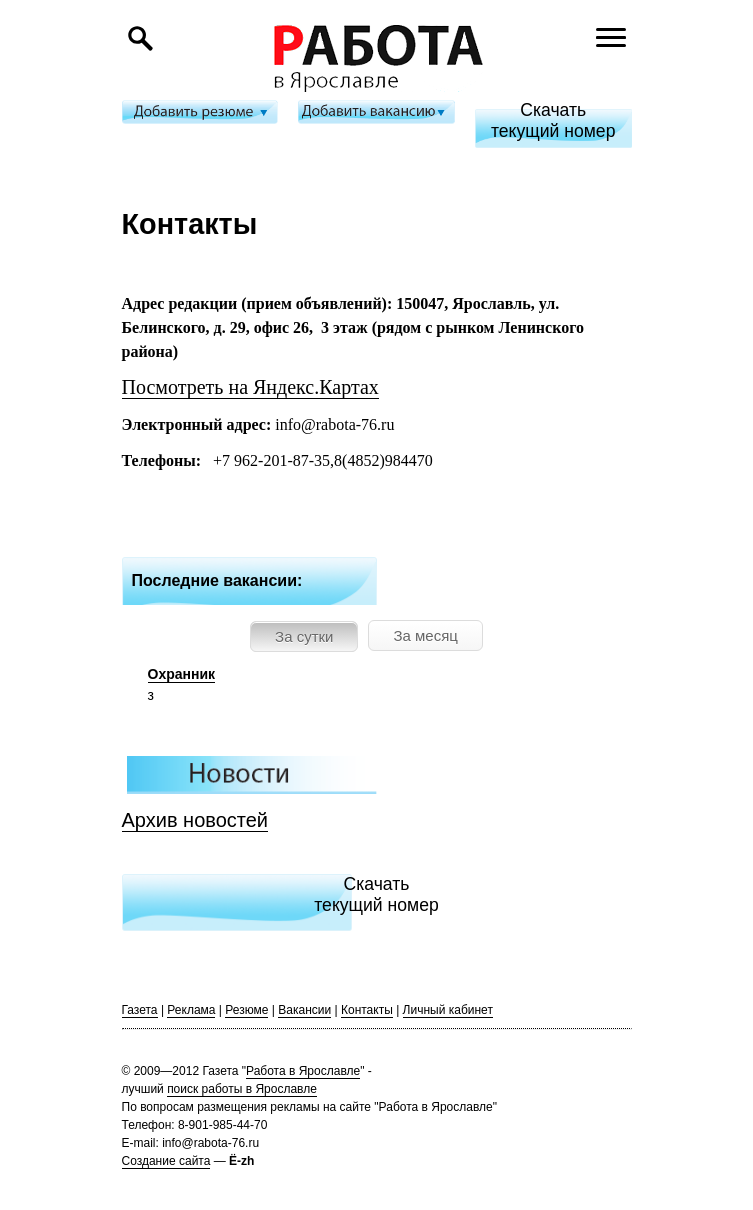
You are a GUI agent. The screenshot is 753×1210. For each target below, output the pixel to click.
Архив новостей (195, 820)
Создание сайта (166, 1161)
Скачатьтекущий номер (553, 120)
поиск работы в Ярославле (242, 1089)
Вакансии (304, 1010)
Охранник (182, 674)
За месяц (425, 635)
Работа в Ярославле (303, 1071)
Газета (140, 1010)
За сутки (304, 636)
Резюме (246, 1010)
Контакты (367, 1010)
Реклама (191, 1010)
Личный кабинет (448, 1010)
